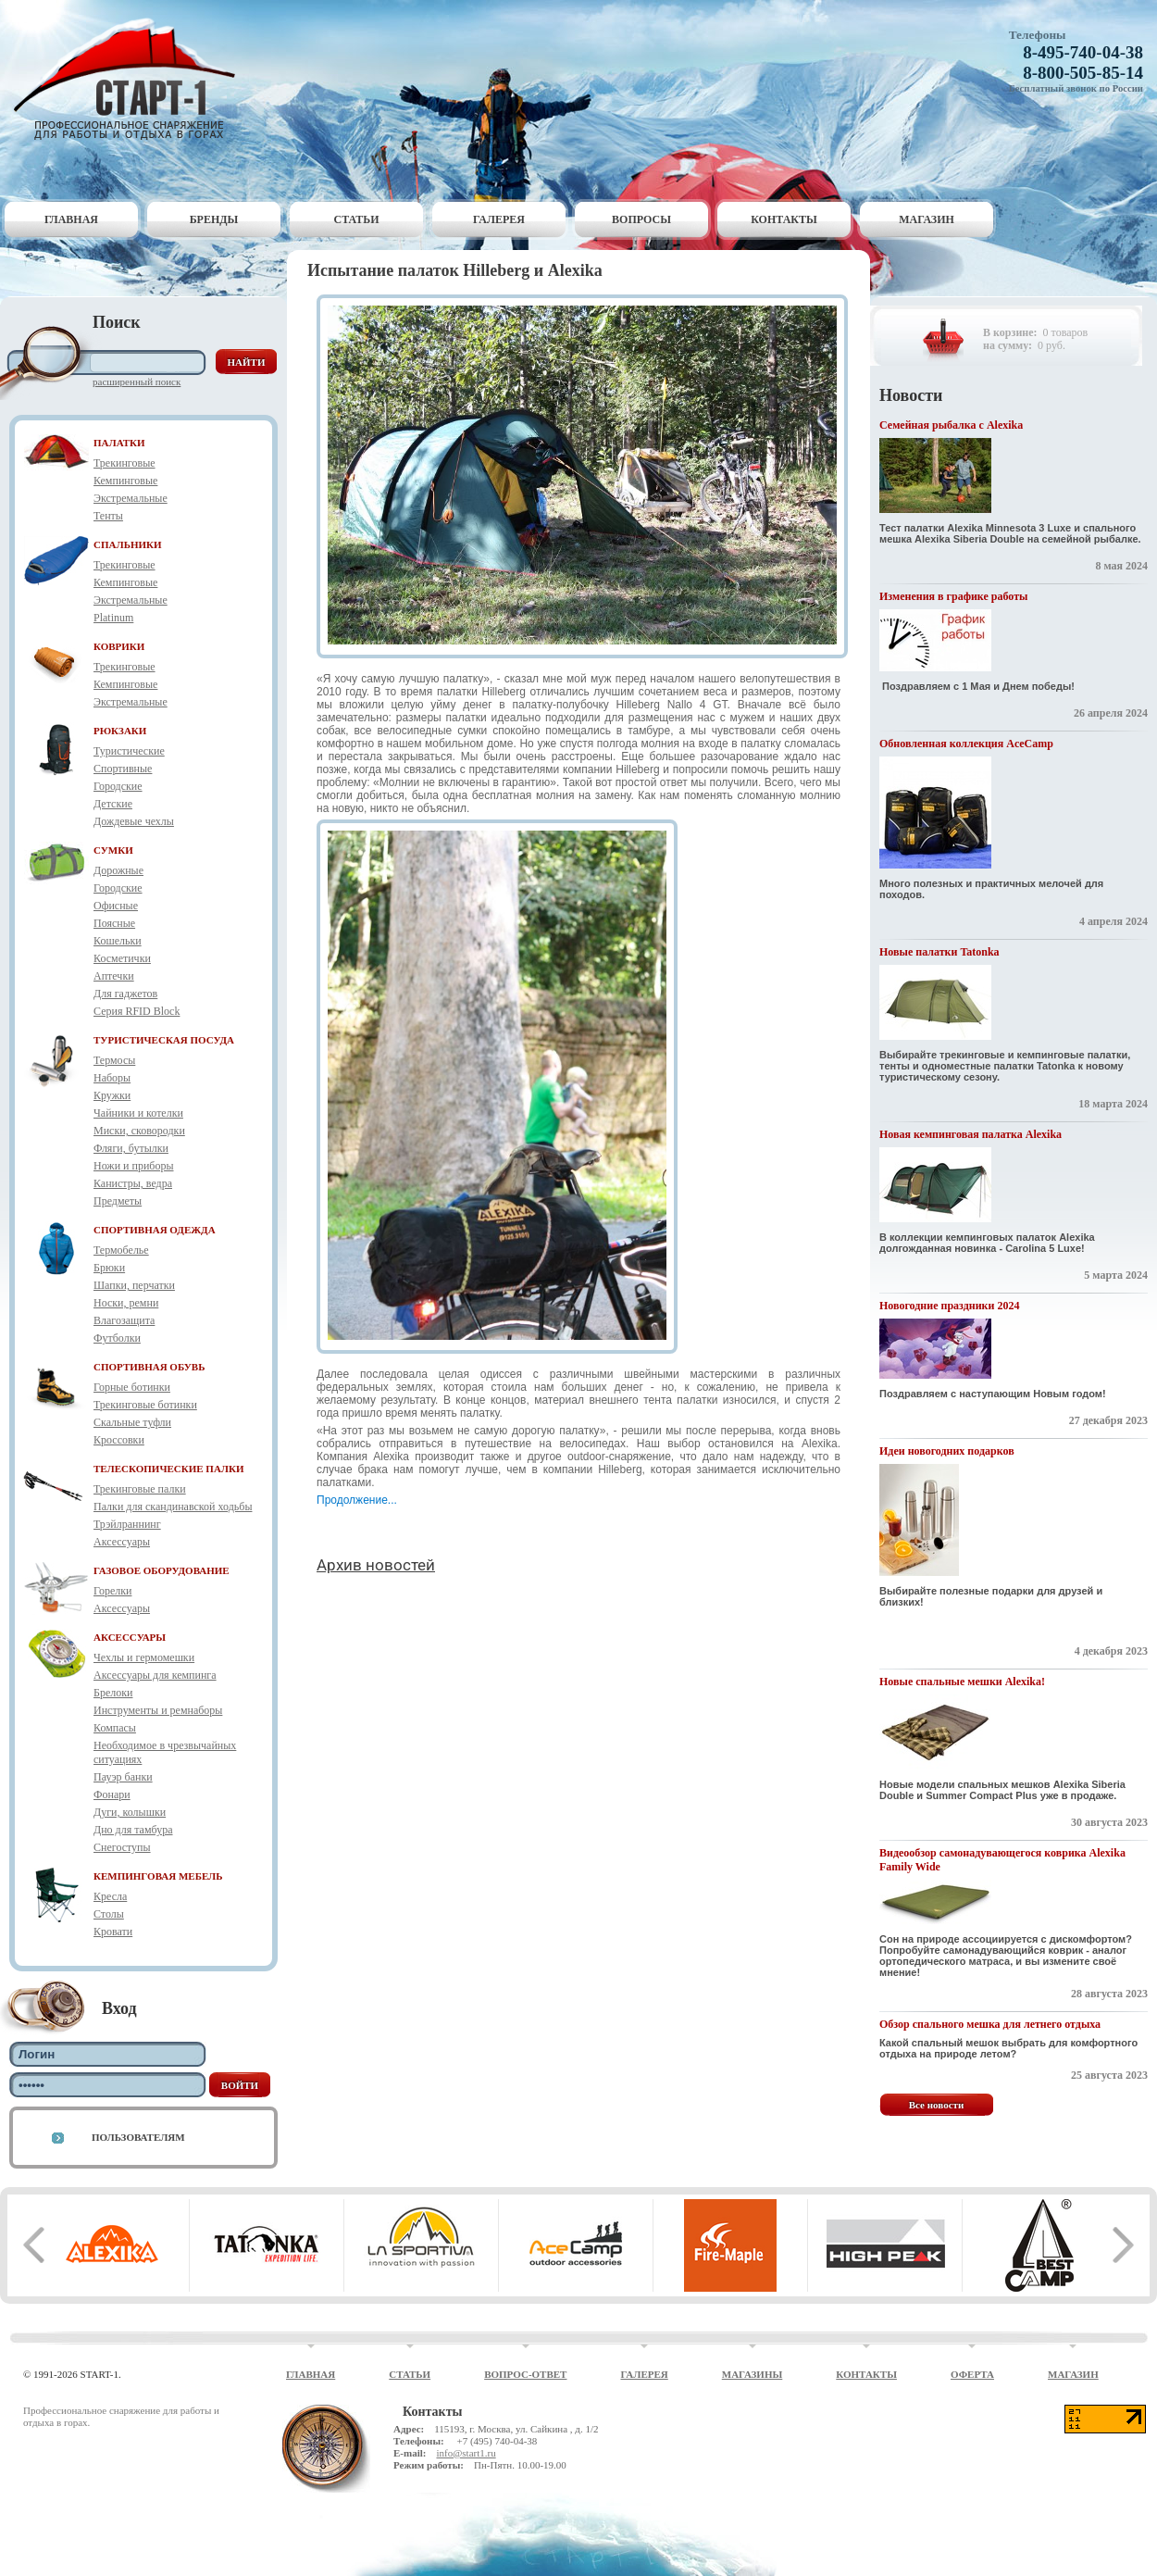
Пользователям (138, 2137)
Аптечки (113, 975)
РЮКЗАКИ (119, 730)
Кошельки (117, 940)
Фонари (112, 1794)
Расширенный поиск (136, 381)
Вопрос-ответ (525, 2374)
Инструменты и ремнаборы (157, 1710)
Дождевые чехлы (133, 821)
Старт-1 (131, 79)
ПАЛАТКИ (119, 442)
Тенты (108, 515)
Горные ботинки (131, 1387)
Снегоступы (122, 1847)
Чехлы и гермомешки (143, 1657)
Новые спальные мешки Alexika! (962, 1681)
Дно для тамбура (133, 1829)
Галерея (499, 219)
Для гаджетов (125, 993)
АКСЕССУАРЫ (129, 1637)
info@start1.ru (465, 2452)
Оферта (972, 2374)
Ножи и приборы (133, 1165)
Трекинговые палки (139, 1488)
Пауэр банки (123, 1776)
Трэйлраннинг (127, 1524)
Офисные (115, 905)
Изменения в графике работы (953, 596)
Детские (112, 803)
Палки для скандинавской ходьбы (172, 1506)
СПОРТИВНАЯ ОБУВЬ (149, 1366)
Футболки (117, 1338)
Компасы (114, 1727)
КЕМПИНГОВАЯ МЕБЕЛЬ (158, 1876)
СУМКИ (113, 850)
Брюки (109, 1267)
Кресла (110, 1896)
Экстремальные (130, 498)
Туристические (129, 750)
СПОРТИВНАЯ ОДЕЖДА (154, 1229)
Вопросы (641, 219)
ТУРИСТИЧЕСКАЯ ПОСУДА (163, 1039)
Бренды (214, 219)
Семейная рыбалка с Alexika (951, 425)
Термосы (114, 1060)
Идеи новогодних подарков (946, 1450)
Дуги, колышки (129, 1812)
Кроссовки (118, 1439)
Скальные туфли (132, 1422)
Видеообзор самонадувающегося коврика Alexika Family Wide (1002, 1859)
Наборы (112, 1077)
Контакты (784, 219)
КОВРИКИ (118, 646)
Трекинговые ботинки (145, 1404)
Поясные (114, 923)
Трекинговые (124, 462)
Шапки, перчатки (134, 1285)
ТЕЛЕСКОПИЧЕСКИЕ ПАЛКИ (168, 1468)
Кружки (112, 1095)
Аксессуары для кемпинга (155, 1675)
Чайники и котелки (138, 1113)
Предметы (117, 1200)
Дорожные (118, 870)
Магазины (752, 2374)
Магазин (926, 219)
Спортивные (122, 768)
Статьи (356, 219)
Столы (108, 1913)
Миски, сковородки (139, 1130)
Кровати (112, 1931)
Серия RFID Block (136, 1011)
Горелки (112, 1590)
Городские (118, 786)
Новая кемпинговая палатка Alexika (970, 1134)
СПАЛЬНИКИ (127, 544)
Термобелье (121, 1250)
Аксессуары (121, 1541)
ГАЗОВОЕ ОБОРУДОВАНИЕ (161, 1570)
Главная (71, 219)
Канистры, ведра (132, 1183)
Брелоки (112, 1692)
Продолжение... (357, 1500)
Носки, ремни (125, 1302)
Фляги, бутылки (130, 1148)
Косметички (122, 958)
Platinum (113, 617)
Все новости (936, 2104)
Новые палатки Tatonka (939, 951)
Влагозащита (124, 1320)
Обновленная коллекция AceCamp (966, 743)
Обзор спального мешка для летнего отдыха (990, 2024)
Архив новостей (376, 1565)
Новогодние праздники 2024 (949, 1305)
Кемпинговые (125, 480)
